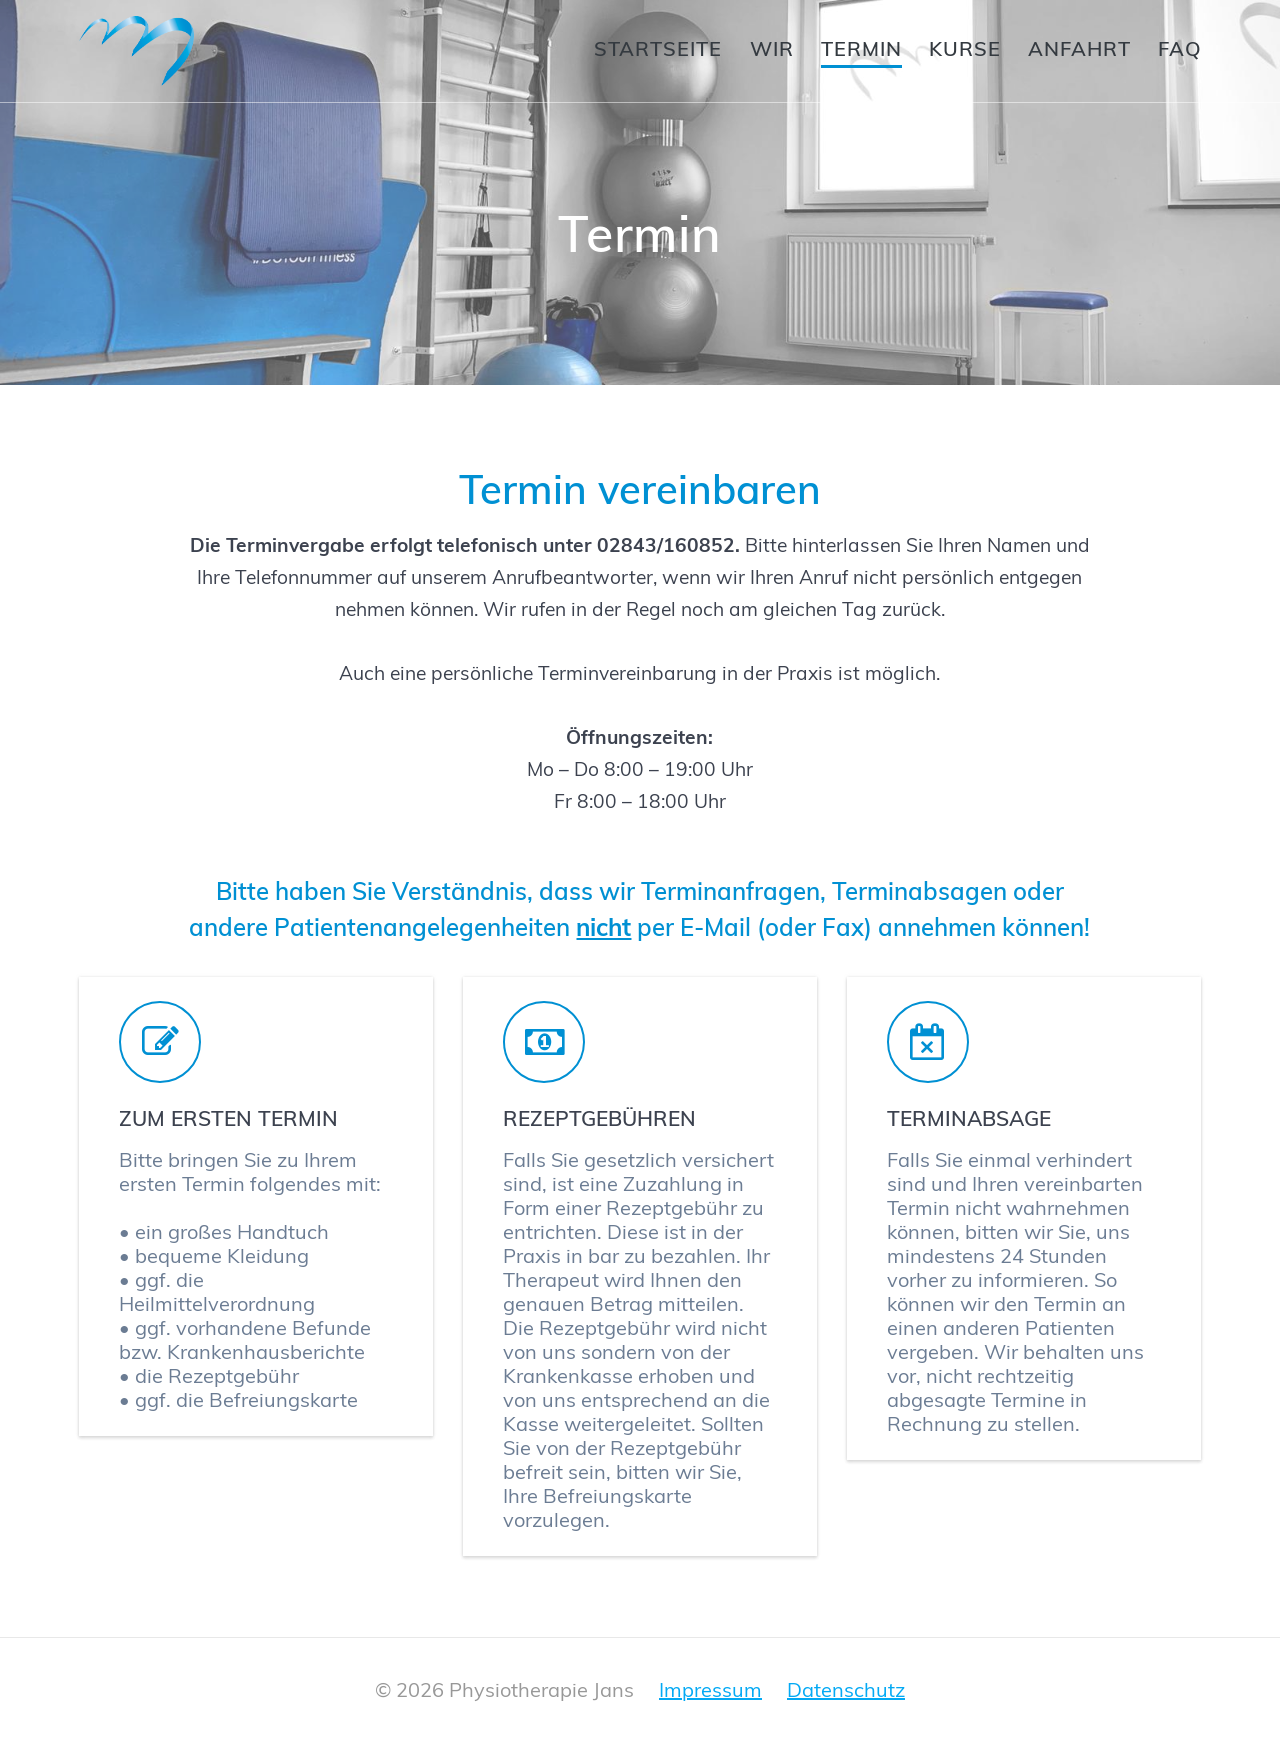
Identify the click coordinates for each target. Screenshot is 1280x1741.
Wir (772, 48)
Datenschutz (846, 1689)
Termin (861, 48)
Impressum (710, 1689)
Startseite (658, 48)
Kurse (965, 48)
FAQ (1180, 48)
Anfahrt (1079, 48)
